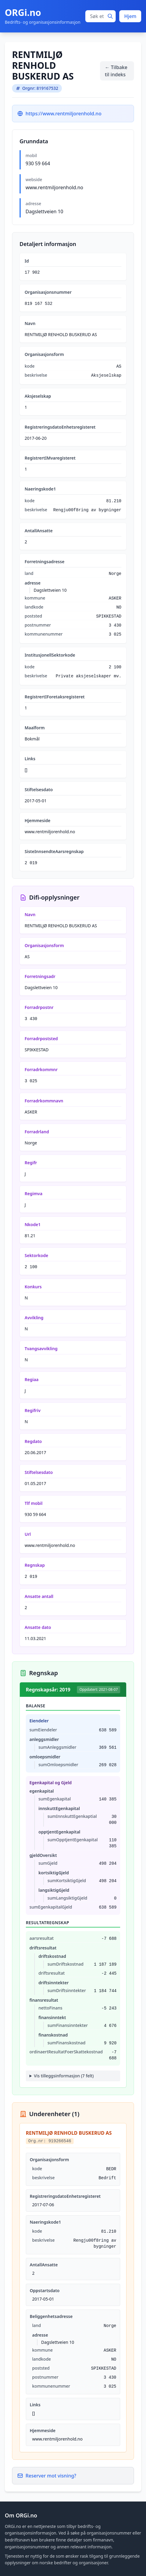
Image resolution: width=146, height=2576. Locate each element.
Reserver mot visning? (46, 2475)
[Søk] (110, 16)
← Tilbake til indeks (116, 71)
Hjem (130, 16)
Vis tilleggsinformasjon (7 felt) (64, 2076)
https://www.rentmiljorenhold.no (64, 113)
